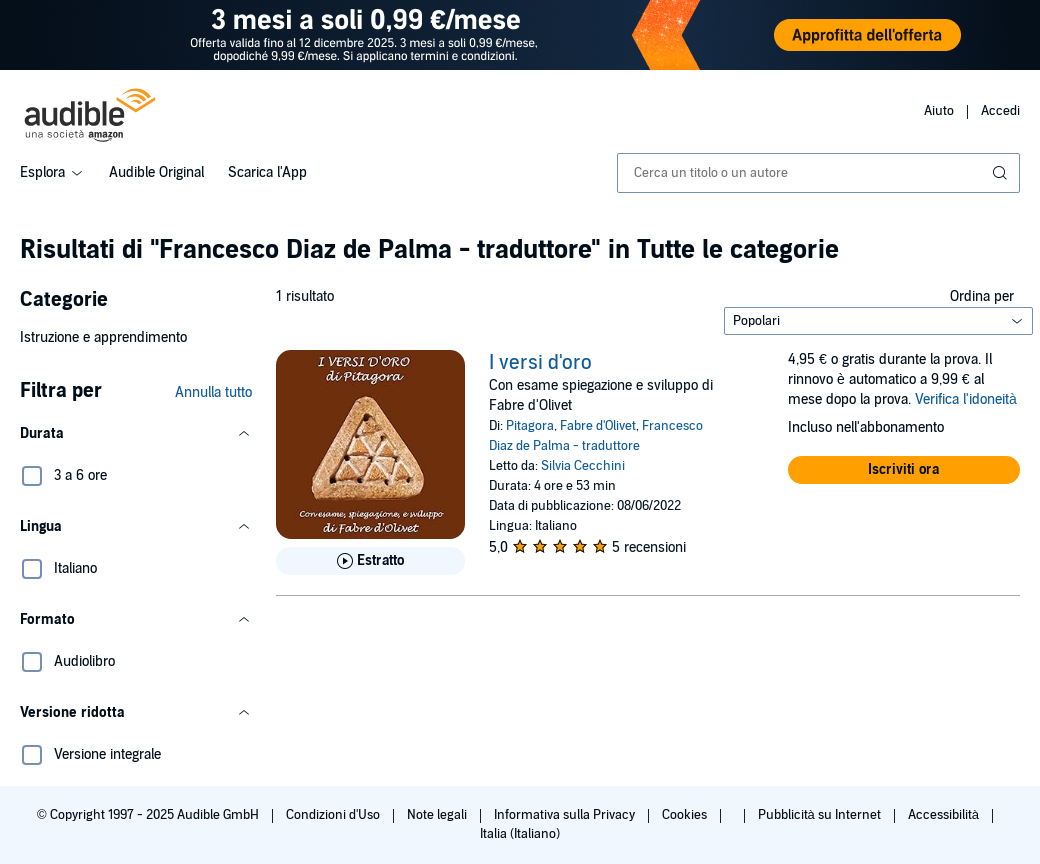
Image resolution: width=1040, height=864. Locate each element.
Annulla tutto (213, 392)
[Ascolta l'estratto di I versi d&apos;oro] (370, 561)
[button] (136, 434)
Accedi (1000, 111)
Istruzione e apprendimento (103, 337)
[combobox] (818, 173)
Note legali (438, 815)
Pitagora (530, 426)
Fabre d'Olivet (598, 426)
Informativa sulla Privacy (566, 815)
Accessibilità (945, 815)
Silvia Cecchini (583, 466)
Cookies (686, 815)
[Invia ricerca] (1002, 173)
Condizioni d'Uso (334, 815)
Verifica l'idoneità (966, 399)
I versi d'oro (540, 363)
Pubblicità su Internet (821, 815)
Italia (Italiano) (520, 834)
